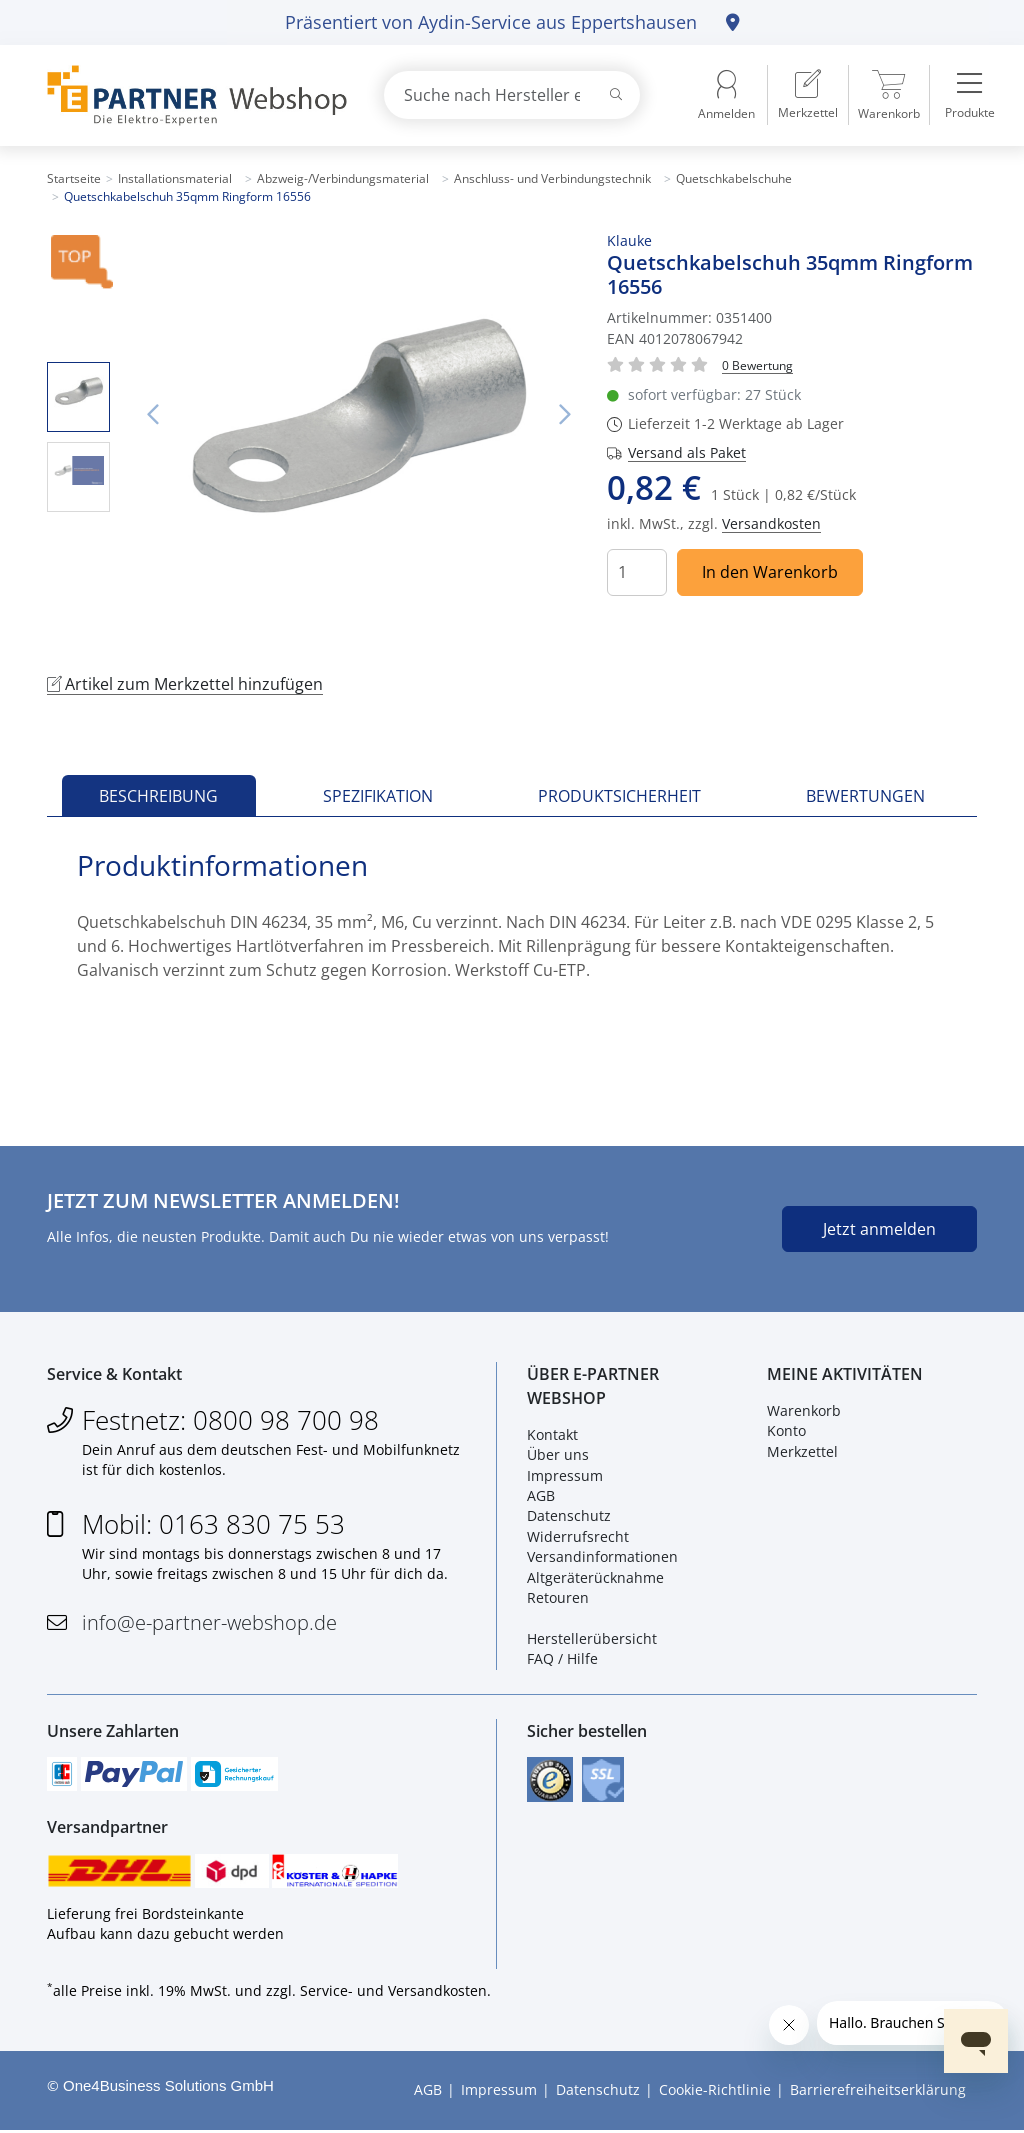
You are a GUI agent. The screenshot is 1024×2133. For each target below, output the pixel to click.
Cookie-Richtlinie (715, 2093)
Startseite (74, 178)
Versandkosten (771, 523)
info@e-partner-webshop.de (209, 1624)
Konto (786, 1431)
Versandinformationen (602, 1557)
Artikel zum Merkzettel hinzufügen (185, 684)
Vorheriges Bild (152, 415)
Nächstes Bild (565, 415)
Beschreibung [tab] (158, 796)
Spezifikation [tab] (378, 796)
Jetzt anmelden (879, 1229)
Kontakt (552, 1435)
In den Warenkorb (770, 572)
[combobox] (512, 95)
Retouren (558, 1598)
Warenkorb (804, 1411)
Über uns (558, 1455)
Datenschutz (569, 1517)
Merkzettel (802, 1452)
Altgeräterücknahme (595, 1578)
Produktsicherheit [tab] (619, 796)
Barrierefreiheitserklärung (878, 2093)
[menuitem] (808, 95)
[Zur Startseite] (192, 95)
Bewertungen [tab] (865, 796)
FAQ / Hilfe (562, 1659)
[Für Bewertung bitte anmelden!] (757, 364)
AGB (541, 1496)
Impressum (565, 1476)
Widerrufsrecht (578, 1537)
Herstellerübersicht (592, 1639)
